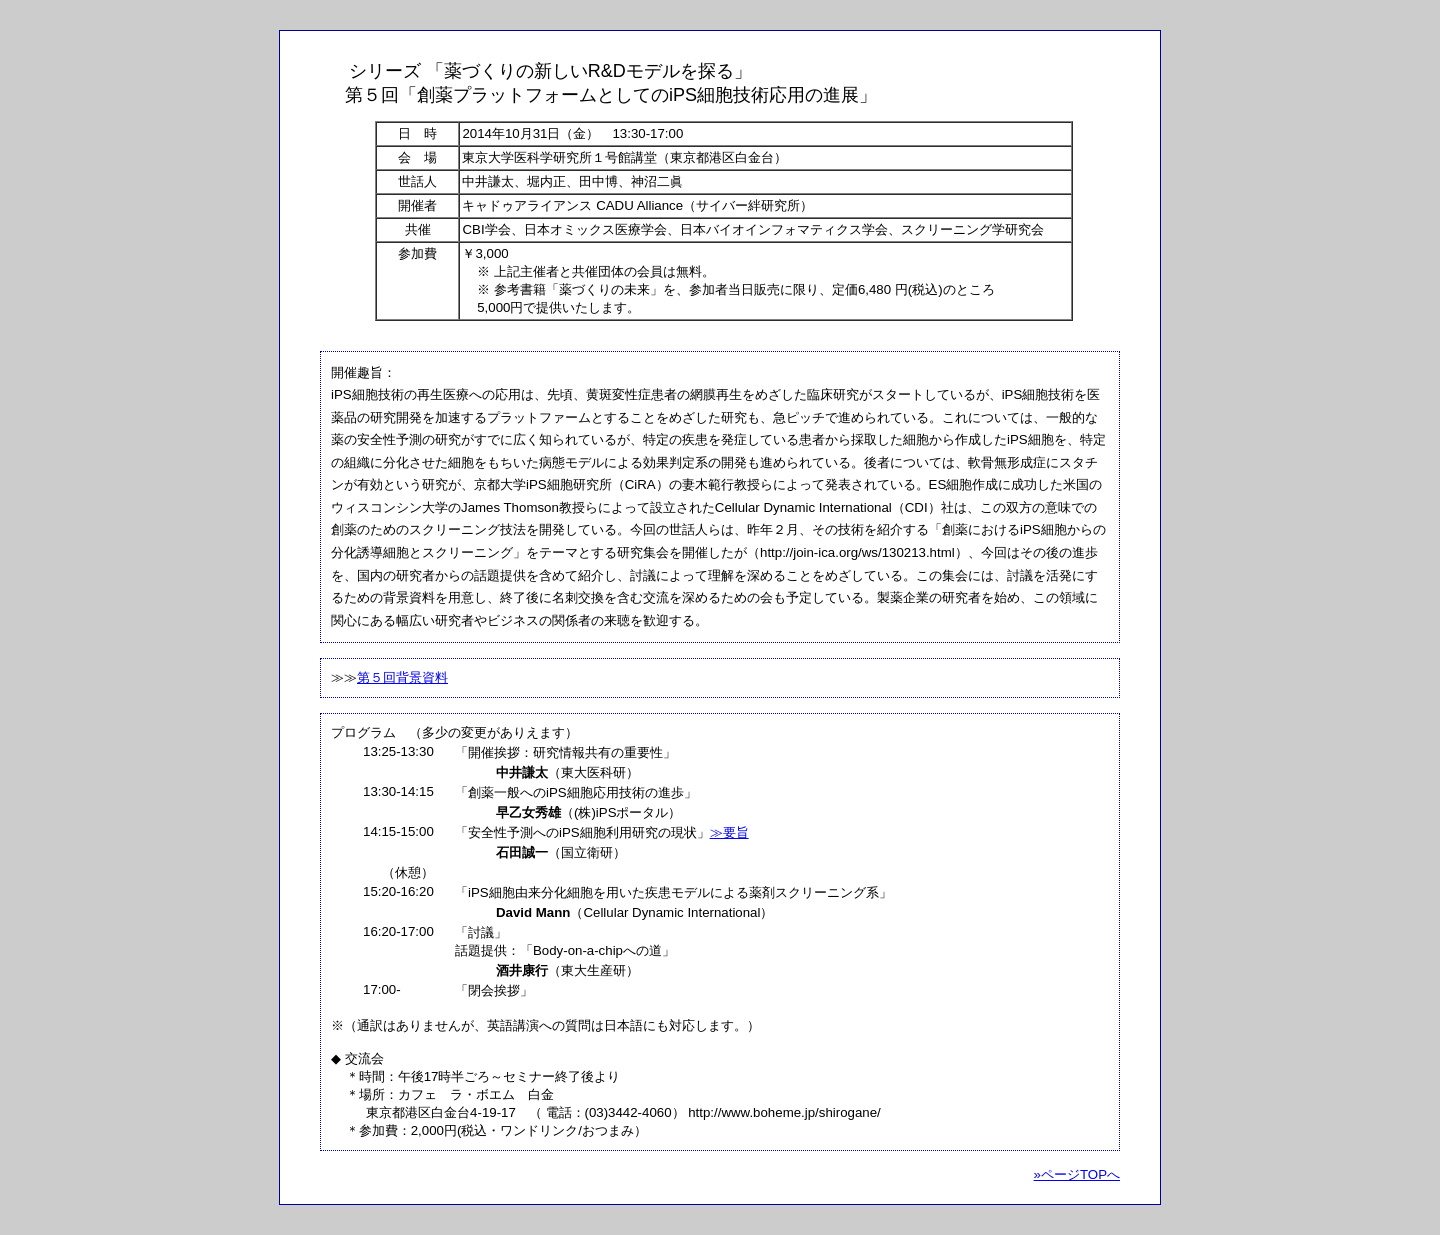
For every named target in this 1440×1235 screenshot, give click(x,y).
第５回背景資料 (402, 677)
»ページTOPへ (1077, 1174)
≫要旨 (729, 832)
